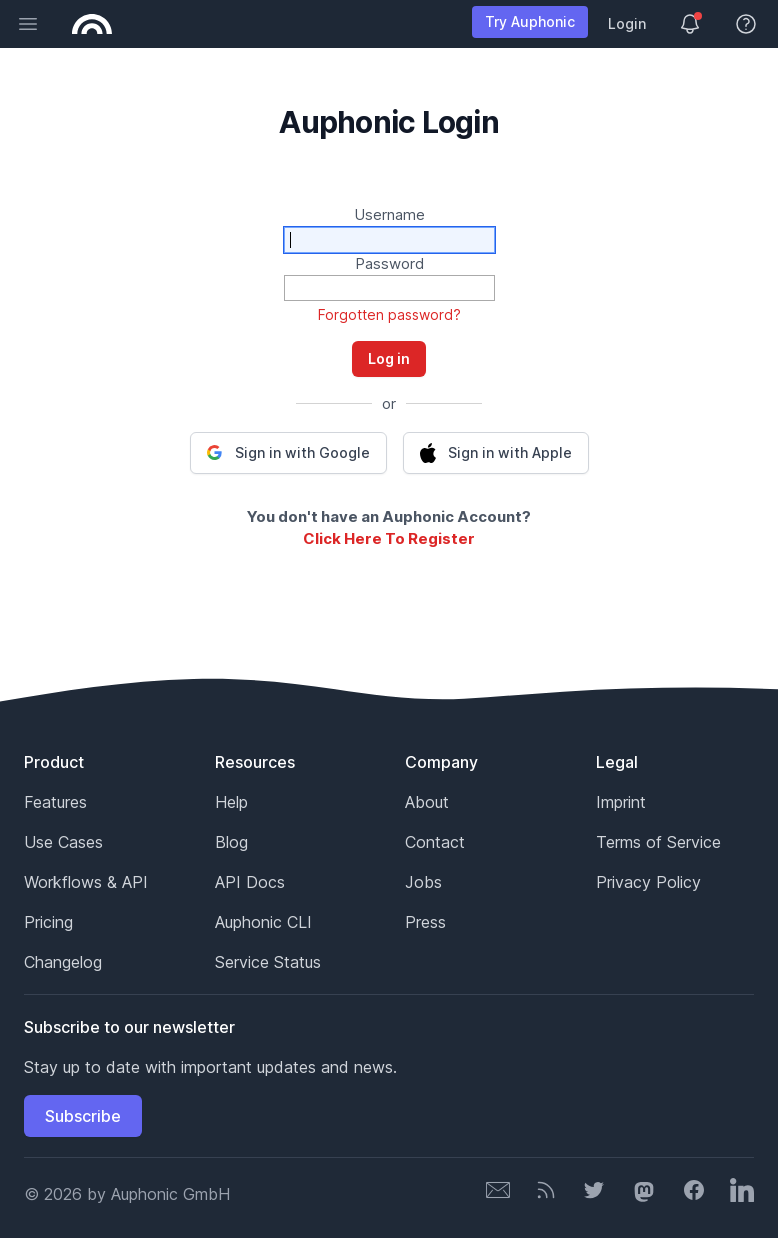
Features (55, 802)
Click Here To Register (389, 538)
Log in (389, 358)
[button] (288, 453)
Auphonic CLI (263, 922)
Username (389, 214)
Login (627, 23)
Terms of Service (658, 842)
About (427, 802)
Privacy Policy (648, 882)
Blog (231, 842)
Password (389, 263)
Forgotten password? (389, 314)
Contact (435, 842)
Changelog (63, 962)
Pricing (48, 922)
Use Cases (63, 842)
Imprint (621, 802)
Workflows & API (86, 882)
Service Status (268, 962)
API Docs (250, 882)
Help (231, 802)
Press (425, 922)
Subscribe (83, 1116)
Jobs (423, 882)
